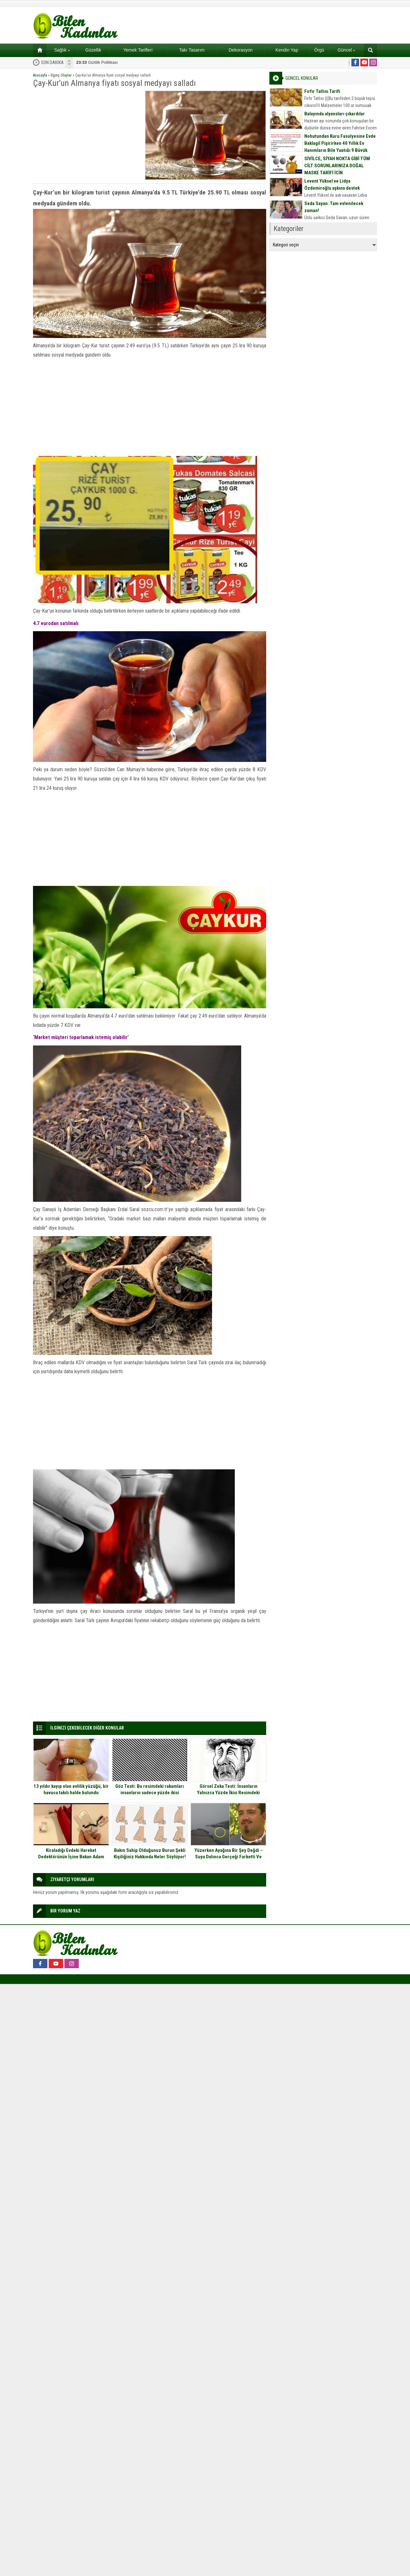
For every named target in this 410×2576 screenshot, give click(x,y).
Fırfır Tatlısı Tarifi (322, 91)
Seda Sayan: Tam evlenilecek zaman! (333, 207)
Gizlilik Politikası (97, 62)
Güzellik (93, 50)
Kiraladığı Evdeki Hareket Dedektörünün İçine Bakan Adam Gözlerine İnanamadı (71, 1856)
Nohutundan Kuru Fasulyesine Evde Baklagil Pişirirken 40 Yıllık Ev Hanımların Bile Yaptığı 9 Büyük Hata (340, 146)
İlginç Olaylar (61, 75)
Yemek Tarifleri (137, 50)
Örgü (319, 50)
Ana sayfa (37, 50)
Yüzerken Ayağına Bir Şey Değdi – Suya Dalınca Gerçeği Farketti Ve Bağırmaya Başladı (228, 1856)
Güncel (346, 50)
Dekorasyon (241, 50)
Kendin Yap (286, 50)
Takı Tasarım (191, 50)
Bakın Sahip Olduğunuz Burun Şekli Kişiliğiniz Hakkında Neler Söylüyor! (150, 1853)
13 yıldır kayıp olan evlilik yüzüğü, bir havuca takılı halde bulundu (71, 1789)
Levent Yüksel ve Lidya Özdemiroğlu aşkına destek (332, 184)
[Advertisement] (87, 135)
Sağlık (62, 50)
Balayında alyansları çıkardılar (334, 114)
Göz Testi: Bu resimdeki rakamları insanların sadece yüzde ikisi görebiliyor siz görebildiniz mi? (149, 1792)
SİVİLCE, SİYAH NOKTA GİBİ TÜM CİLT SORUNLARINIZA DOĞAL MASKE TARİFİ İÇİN (337, 166)
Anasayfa (40, 75)
